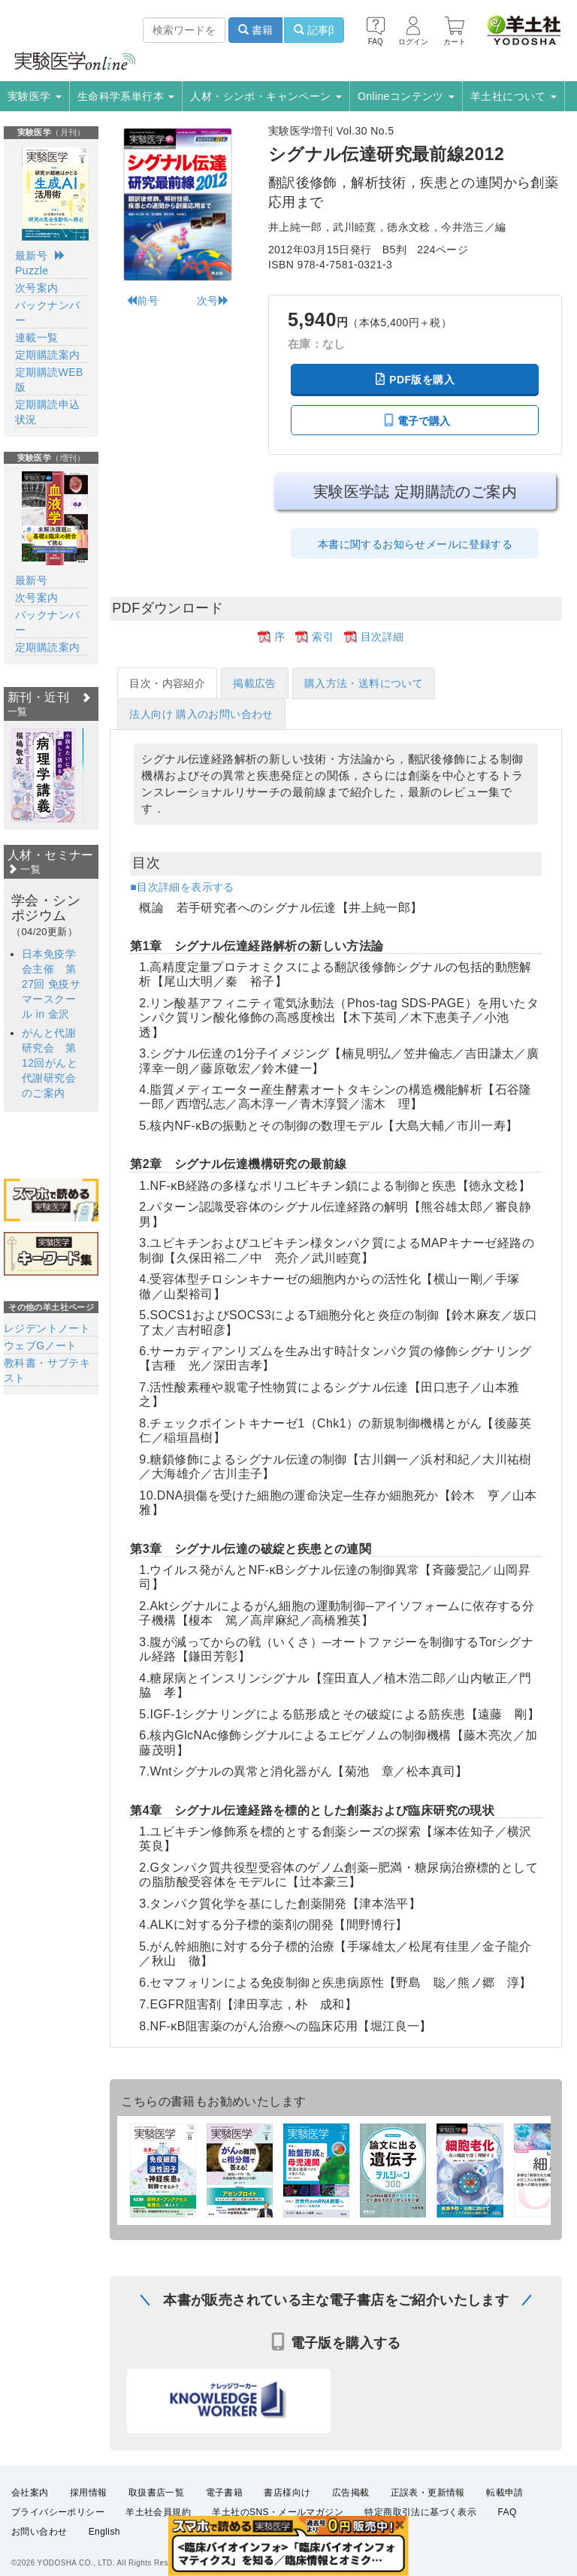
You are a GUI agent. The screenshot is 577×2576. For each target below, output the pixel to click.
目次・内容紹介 (167, 683)
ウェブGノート (40, 1345)
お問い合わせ (39, 2542)
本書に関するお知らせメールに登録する (415, 544)
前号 (142, 301)
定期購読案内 (47, 355)
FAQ (507, 2522)
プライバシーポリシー (57, 2522)
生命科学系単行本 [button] (126, 96)
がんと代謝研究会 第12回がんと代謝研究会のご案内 (49, 1063)
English (104, 2542)
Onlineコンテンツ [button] (406, 96)
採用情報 (88, 2503)
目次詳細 (382, 637)
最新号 (31, 256)
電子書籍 (224, 2503)
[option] (43, 775)
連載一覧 (37, 337)
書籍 (255, 30)
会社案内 (30, 2503)
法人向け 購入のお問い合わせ (201, 714)
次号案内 (37, 288)
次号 (213, 301)
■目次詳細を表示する (182, 887)
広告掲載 (351, 2503)
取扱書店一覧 (156, 2503)
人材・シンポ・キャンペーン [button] (266, 96)
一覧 (24, 869)
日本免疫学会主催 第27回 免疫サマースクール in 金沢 (51, 984)
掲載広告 (254, 683)
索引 (323, 637)
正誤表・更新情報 (428, 2503)
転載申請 (505, 2503)
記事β (314, 30)
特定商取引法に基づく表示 (420, 2522)
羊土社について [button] (513, 96)
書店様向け (287, 2503)
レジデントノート (47, 1328)
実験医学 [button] (35, 96)
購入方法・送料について (363, 683)
